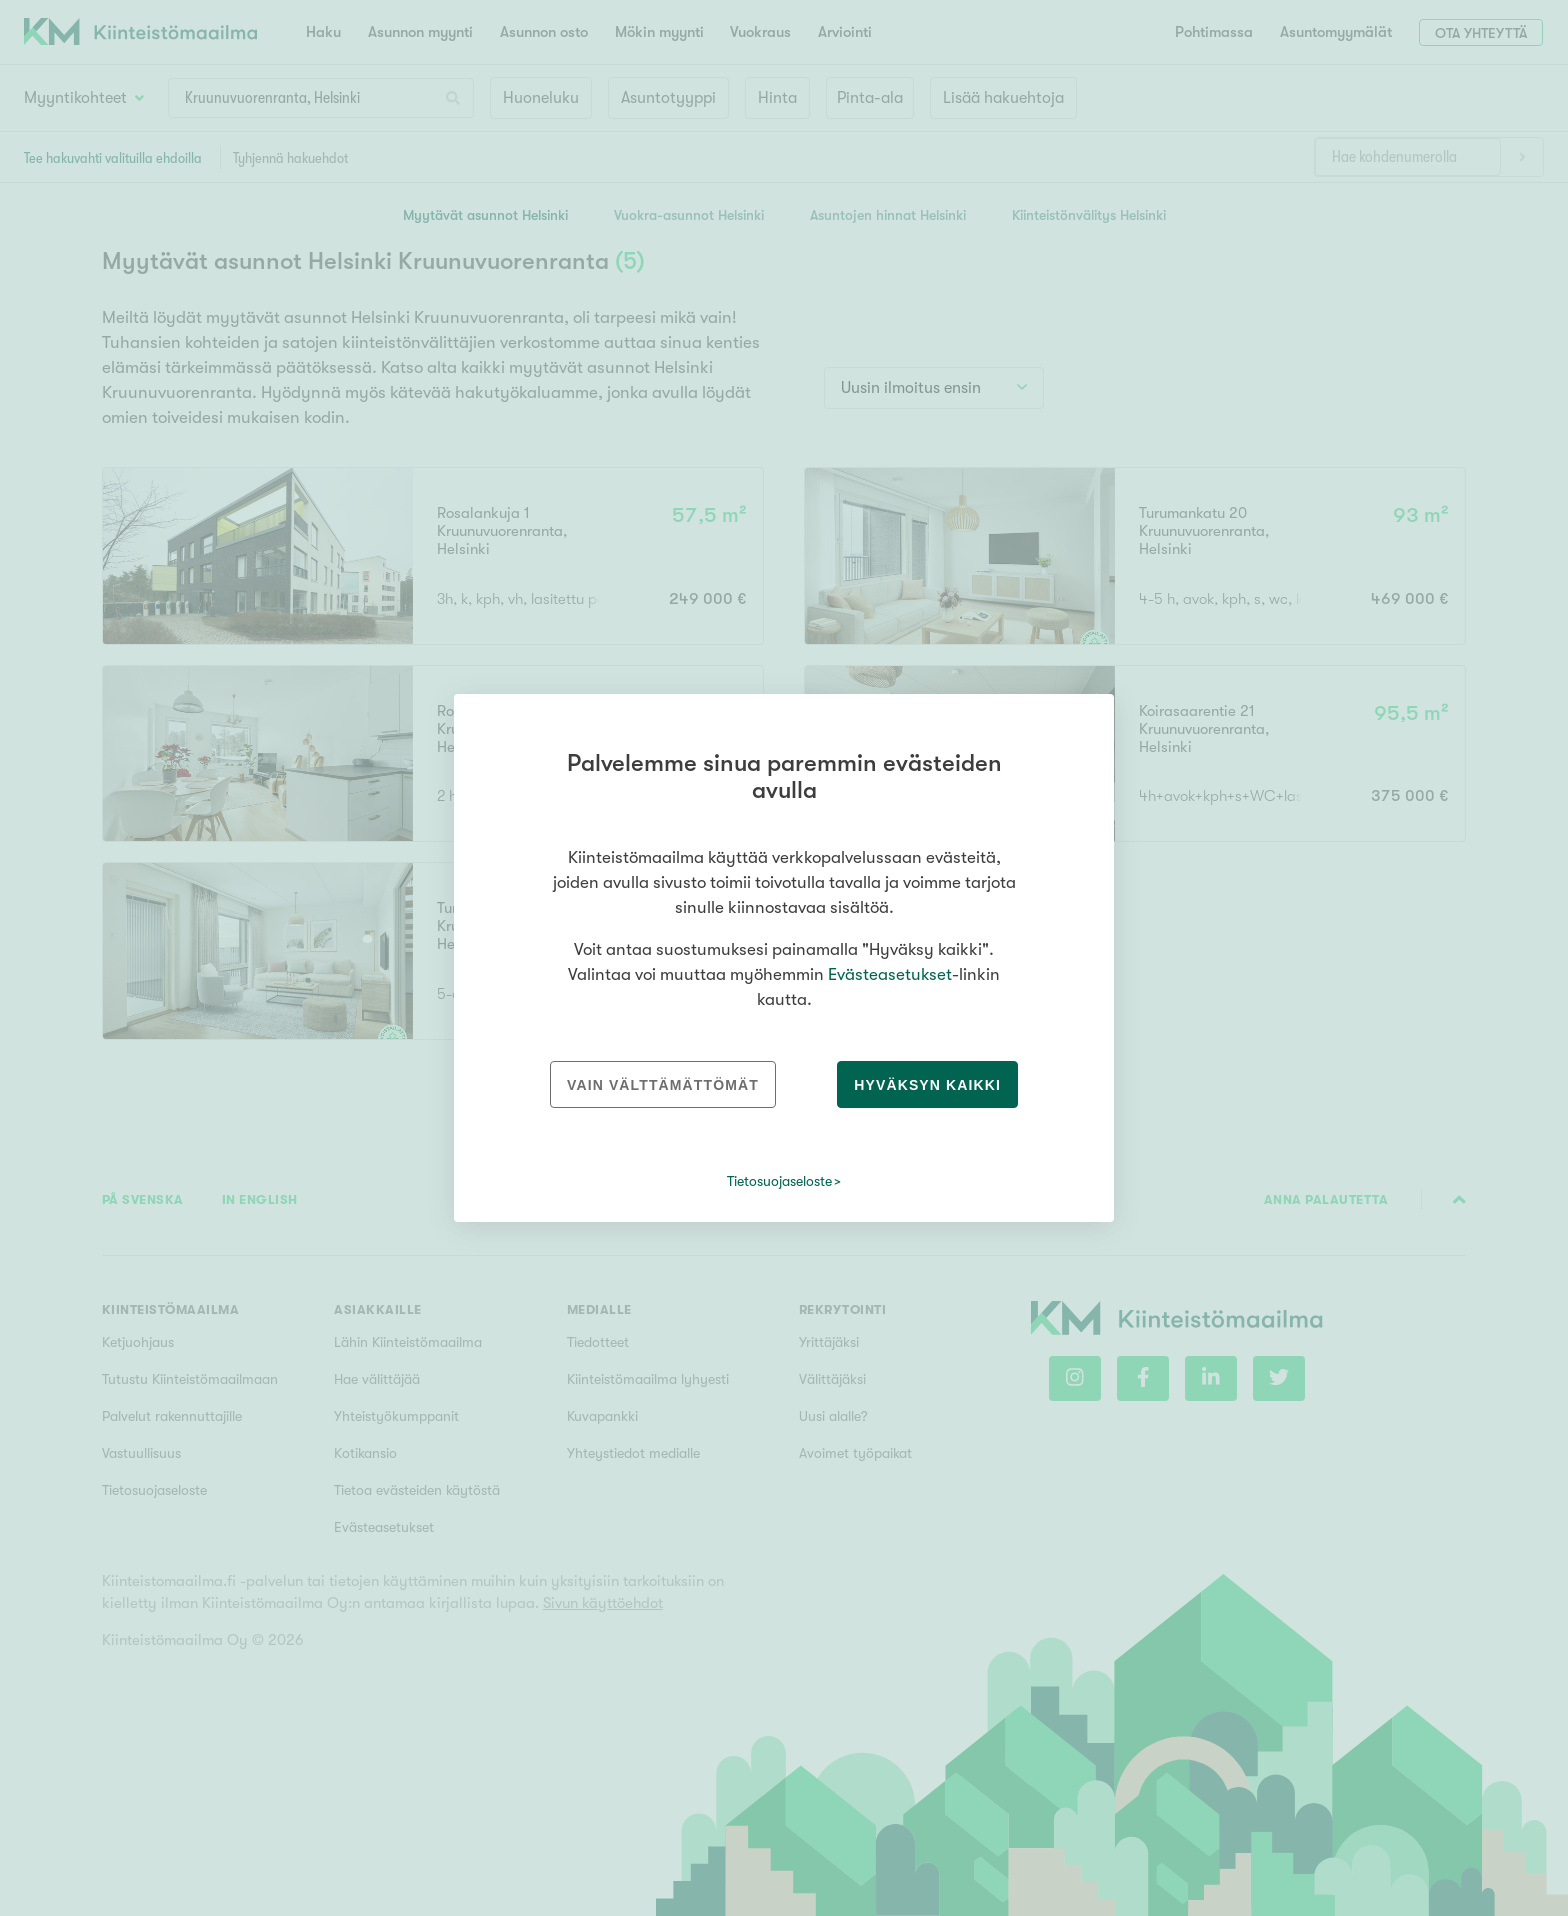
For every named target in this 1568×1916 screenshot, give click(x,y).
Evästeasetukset (890, 974)
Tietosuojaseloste (779, 1181)
